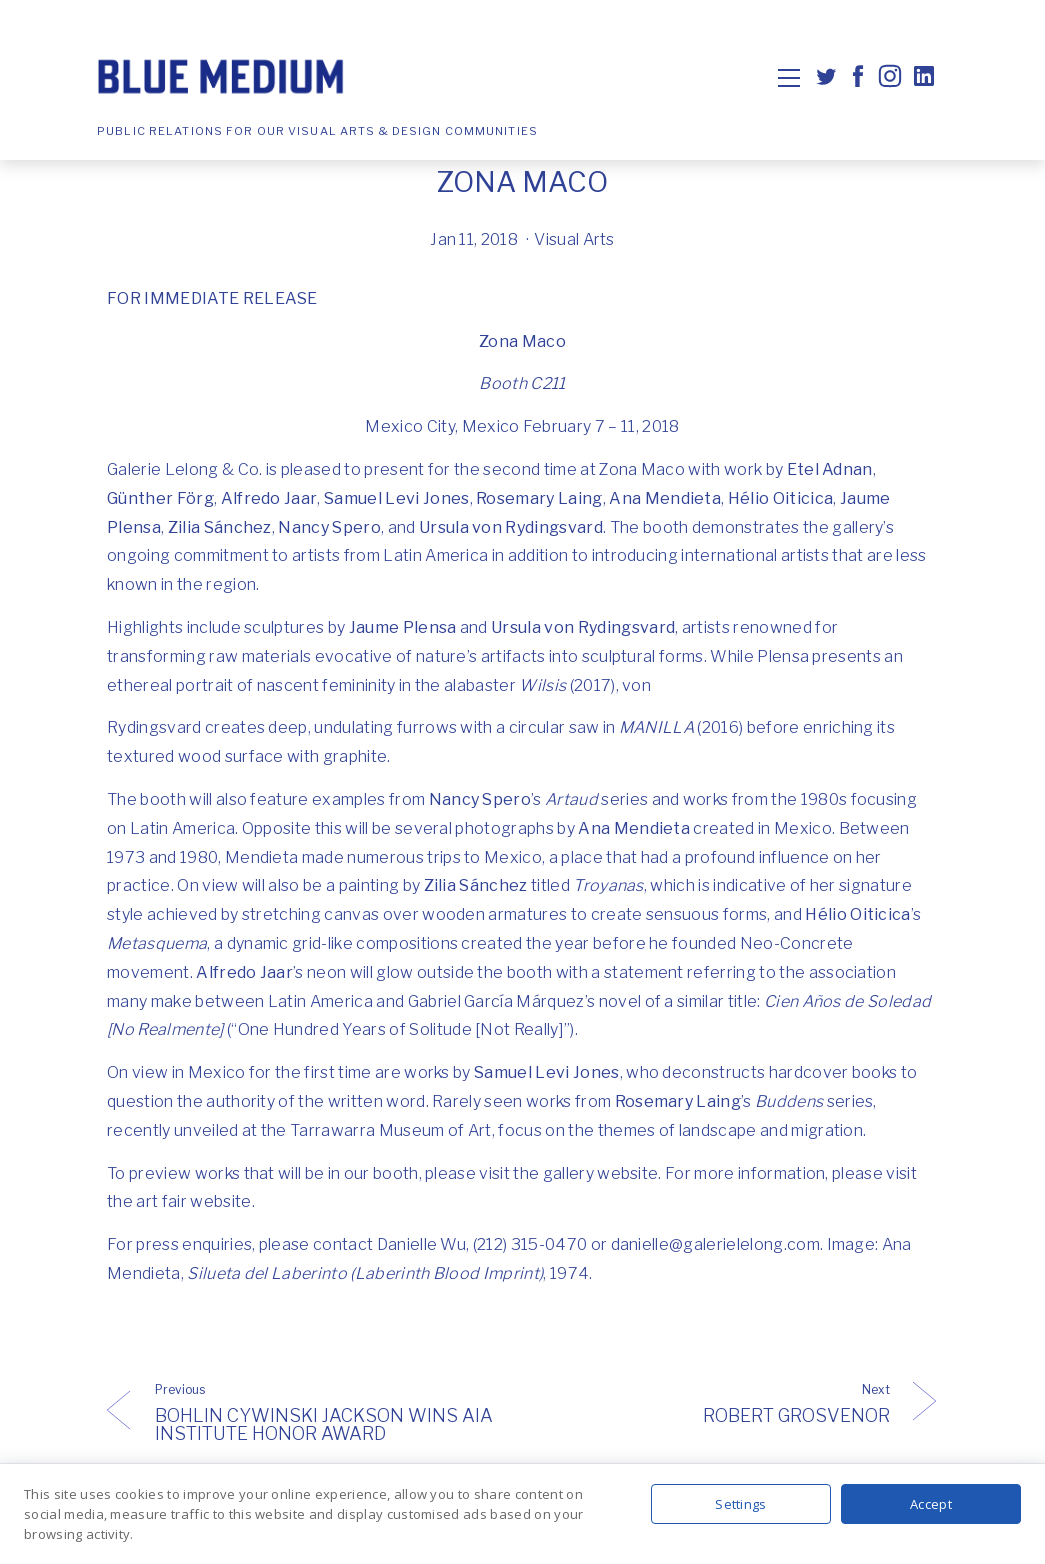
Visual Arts (574, 239)
